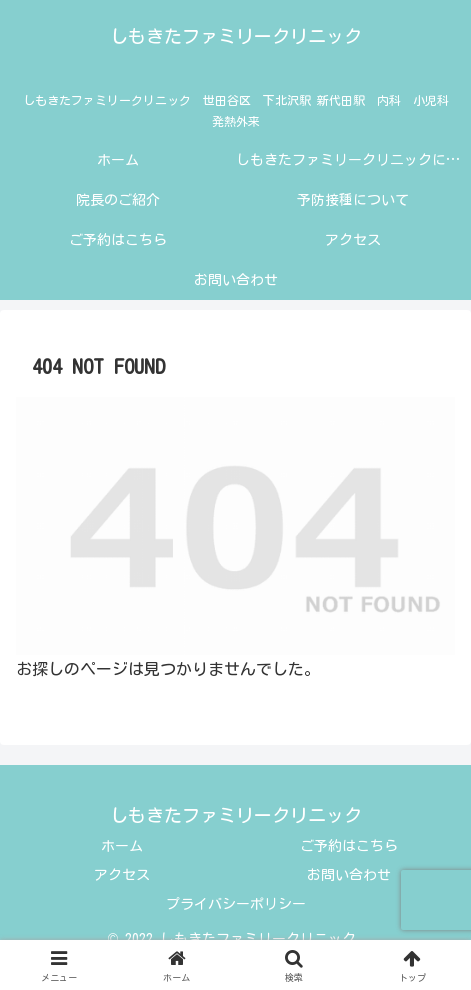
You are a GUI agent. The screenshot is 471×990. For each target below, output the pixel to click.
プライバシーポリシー (236, 904)
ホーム (122, 846)
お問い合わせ (349, 875)
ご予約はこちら (349, 846)
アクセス (122, 875)
